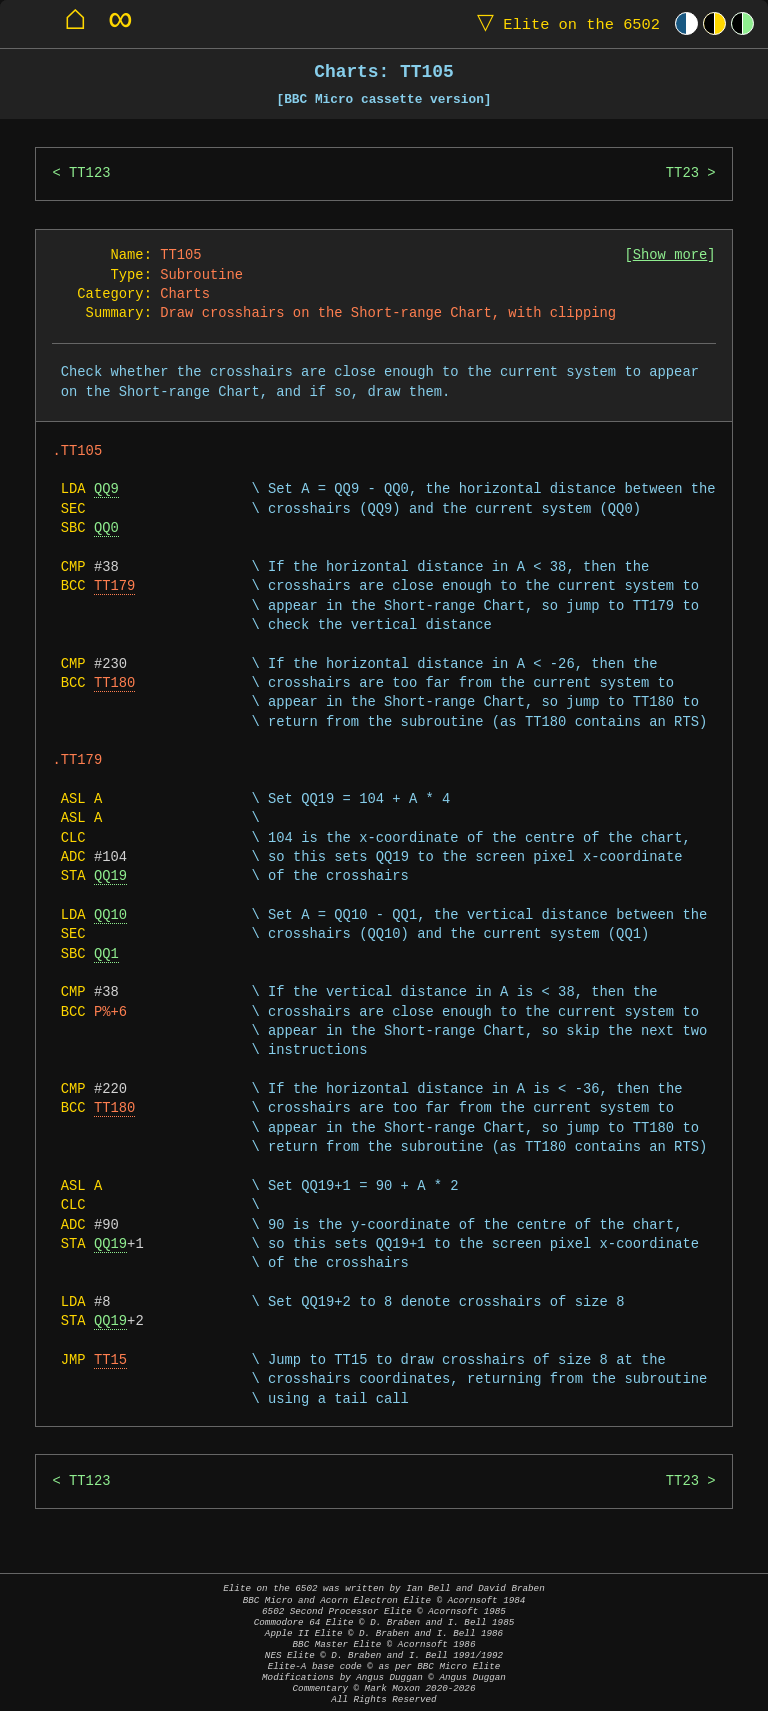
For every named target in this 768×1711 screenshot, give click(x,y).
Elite (564, 23)
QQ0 (106, 528)
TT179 (114, 586)
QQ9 (106, 489)
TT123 (89, 173)
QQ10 (110, 915)
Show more (670, 255)
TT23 (682, 173)
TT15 (110, 1360)
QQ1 (106, 954)
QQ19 (110, 876)
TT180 (114, 683)
